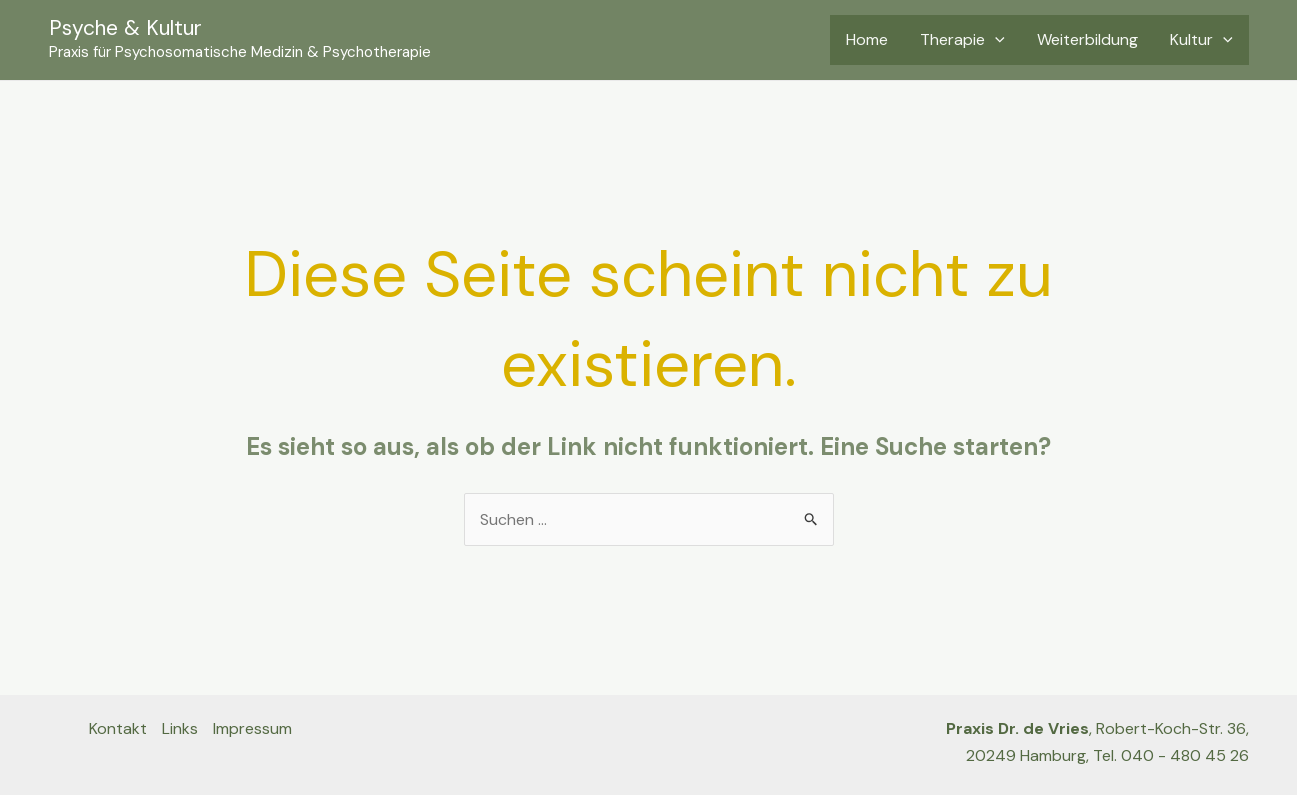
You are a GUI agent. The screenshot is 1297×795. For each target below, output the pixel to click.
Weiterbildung (1087, 39)
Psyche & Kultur (125, 28)
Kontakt (118, 728)
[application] (995, 40)
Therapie (962, 40)
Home (867, 39)
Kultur (1201, 40)
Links (180, 728)
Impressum (252, 728)
